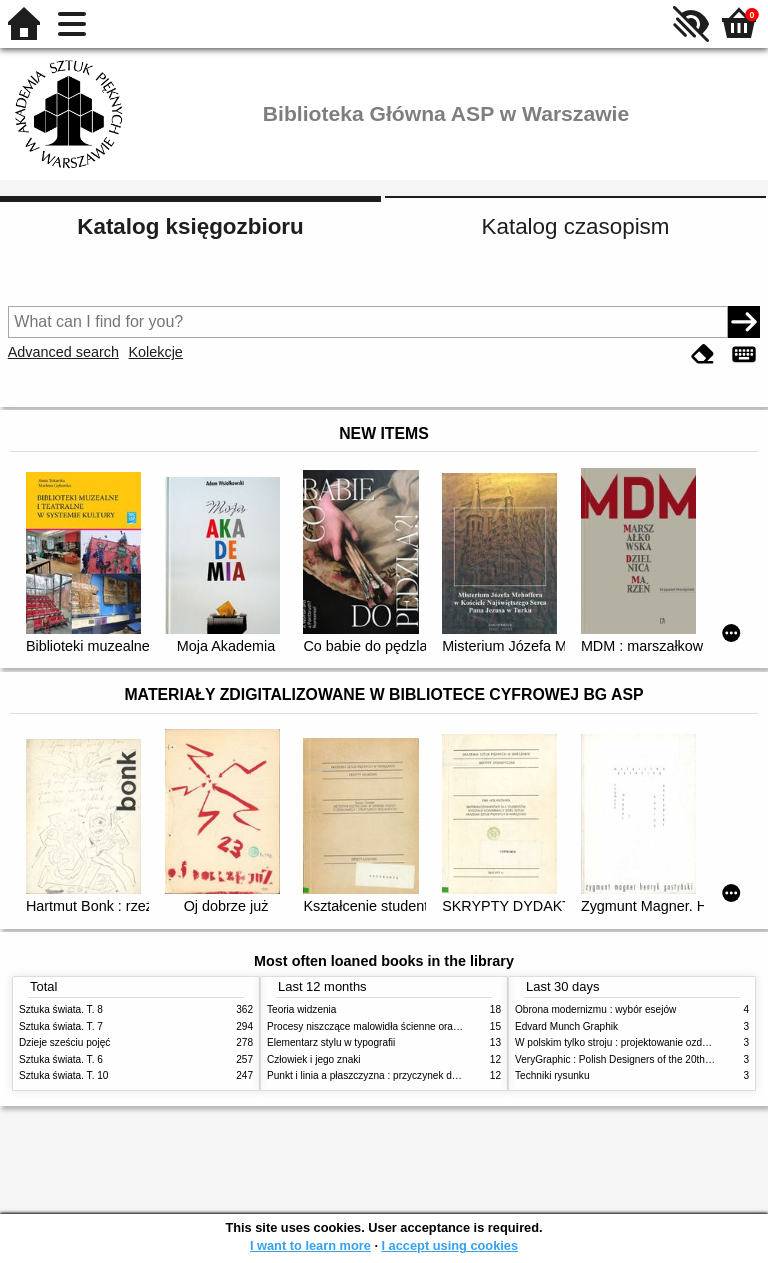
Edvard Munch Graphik (566, 1026)
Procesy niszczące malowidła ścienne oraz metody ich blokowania (415, 1026)
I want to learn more (310, 1245)
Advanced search (63, 352)
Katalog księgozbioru (190, 226)
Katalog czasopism (576, 226)
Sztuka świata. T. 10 (63, 1075)
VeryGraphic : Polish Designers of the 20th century (628, 1059)
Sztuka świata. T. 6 (61, 1059)
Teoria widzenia (301, 1009)
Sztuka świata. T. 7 (61, 1026)
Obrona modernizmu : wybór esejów (595, 1009)
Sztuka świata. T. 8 (61, 1009)
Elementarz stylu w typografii (331, 1042)
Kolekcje (155, 352)
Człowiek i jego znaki (314, 1059)
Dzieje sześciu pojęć (64, 1042)
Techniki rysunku (552, 1075)
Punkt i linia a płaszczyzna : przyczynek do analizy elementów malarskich (430, 1075)
